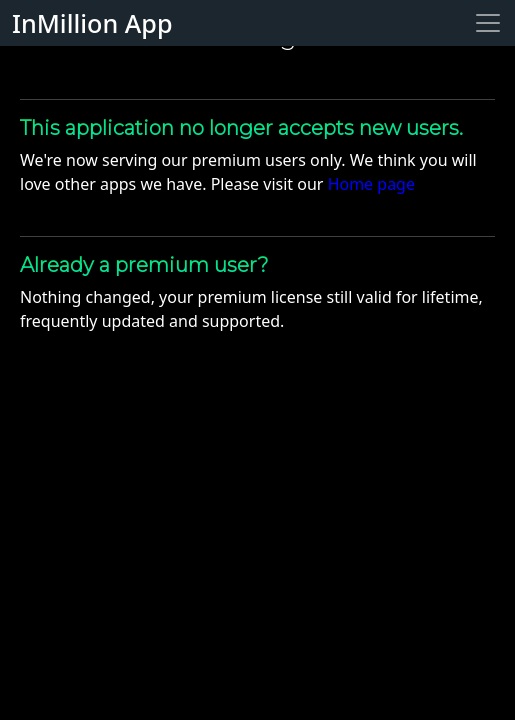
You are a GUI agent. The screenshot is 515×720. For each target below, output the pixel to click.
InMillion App (92, 23)
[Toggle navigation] (488, 23)
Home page (371, 184)
